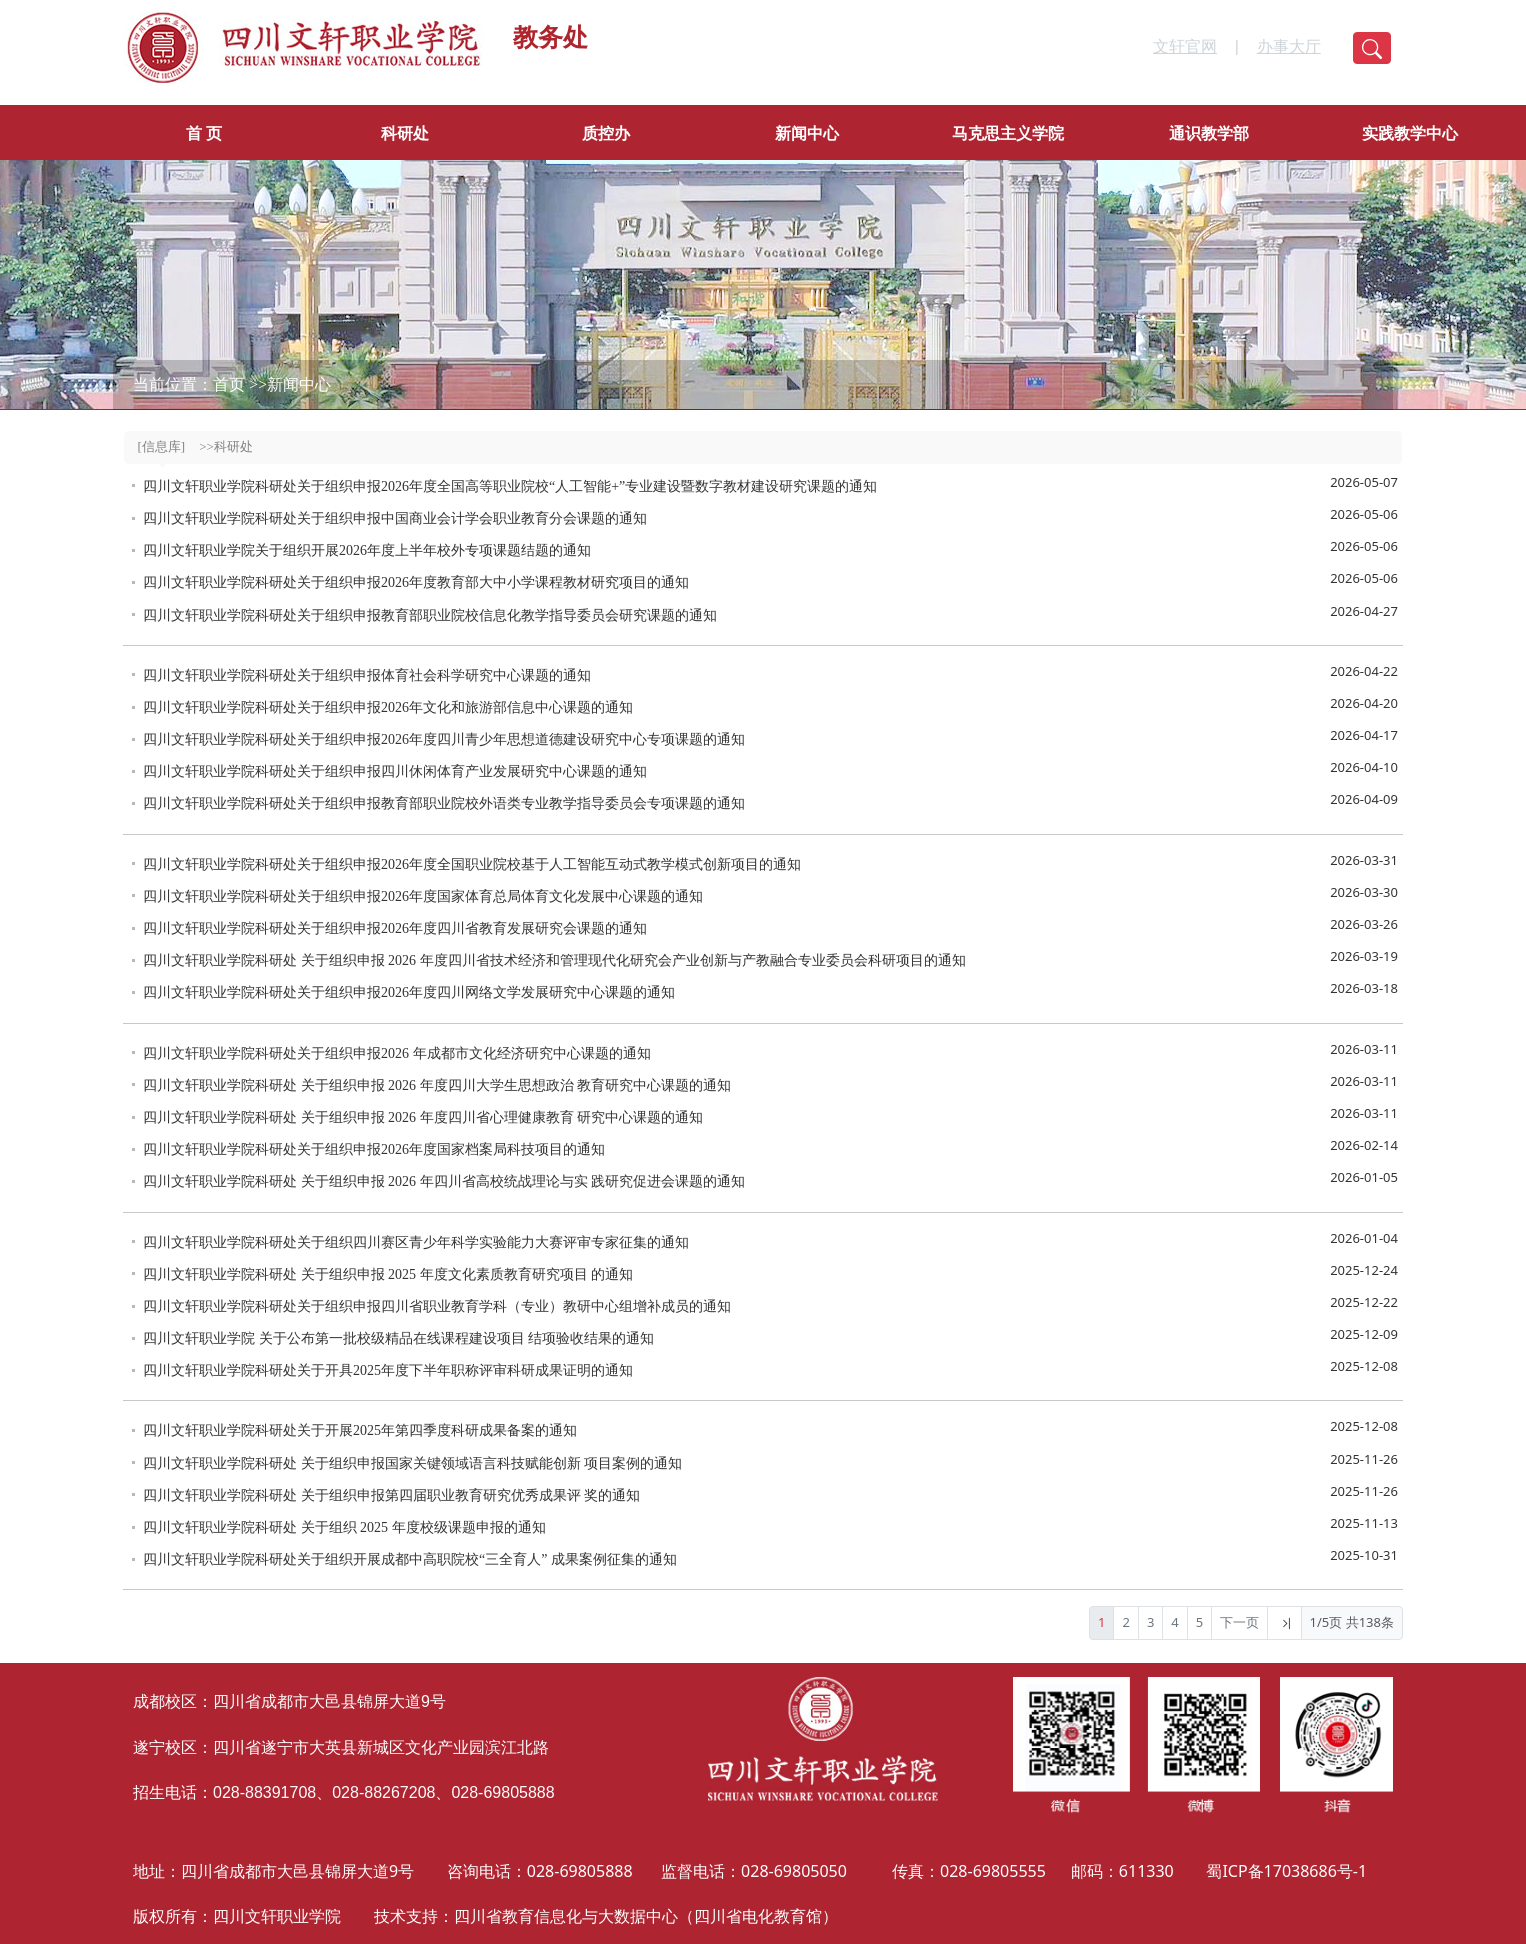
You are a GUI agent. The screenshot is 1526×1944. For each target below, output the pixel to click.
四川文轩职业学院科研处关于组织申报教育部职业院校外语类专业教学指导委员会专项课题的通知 (444, 803)
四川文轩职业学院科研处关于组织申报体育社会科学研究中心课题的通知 (367, 675)
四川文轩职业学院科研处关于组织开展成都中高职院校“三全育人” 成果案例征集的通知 (410, 1559)
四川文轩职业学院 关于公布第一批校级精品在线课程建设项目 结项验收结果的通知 (398, 1338)
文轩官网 (1185, 46)
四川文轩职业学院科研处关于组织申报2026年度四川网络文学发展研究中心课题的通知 (409, 992)
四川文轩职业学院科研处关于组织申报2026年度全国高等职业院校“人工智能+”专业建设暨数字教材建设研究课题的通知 (510, 486)
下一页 (1239, 1622)
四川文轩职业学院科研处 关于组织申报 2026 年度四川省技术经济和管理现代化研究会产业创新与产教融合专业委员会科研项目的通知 (554, 960)
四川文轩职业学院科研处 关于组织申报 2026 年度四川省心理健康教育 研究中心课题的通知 (423, 1117)
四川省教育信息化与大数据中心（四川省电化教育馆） (646, 1916)
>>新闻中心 (290, 384)
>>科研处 (226, 446)
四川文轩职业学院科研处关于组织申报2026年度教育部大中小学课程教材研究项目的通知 (416, 582)
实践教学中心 (1410, 133)
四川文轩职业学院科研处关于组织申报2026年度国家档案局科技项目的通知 (374, 1149)
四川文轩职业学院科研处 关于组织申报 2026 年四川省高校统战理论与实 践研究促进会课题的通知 (444, 1181)
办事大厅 (1289, 46)
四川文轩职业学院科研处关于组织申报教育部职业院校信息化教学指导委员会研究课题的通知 (430, 615)
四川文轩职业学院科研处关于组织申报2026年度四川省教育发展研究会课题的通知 (395, 928)
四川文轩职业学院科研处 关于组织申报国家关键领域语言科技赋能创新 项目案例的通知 (412, 1463)
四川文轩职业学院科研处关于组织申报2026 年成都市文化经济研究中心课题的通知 (397, 1053)
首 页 (204, 133)
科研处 (405, 133)
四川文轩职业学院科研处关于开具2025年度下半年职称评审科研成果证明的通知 (388, 1370)
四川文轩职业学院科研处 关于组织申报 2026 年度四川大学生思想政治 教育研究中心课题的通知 (437, 1085)
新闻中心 (807, 133)
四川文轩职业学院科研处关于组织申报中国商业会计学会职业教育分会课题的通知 (395, 518)
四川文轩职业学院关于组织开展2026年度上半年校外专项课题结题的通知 (367, 550)
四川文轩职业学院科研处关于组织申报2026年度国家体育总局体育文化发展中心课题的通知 (423, 896)
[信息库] (162, 446)
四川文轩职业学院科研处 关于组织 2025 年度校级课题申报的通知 (344, 1527)
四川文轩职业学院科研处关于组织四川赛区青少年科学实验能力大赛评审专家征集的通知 (416, 1242)
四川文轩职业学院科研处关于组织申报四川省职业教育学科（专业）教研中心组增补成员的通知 (437, 1306)
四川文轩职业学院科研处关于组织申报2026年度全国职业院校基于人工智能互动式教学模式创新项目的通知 (472, 864)
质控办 (606, 133)
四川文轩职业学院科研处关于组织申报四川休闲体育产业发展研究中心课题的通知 (395, 771)
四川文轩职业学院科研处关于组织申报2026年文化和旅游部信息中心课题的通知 (388, 707)
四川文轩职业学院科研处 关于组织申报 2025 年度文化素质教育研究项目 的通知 (388, 1274)
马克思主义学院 (1008, 133)
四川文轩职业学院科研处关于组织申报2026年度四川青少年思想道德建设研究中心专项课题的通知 (444, 739)
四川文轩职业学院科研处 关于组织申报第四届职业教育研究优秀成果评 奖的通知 (391, 1495)
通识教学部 (1209, 133)
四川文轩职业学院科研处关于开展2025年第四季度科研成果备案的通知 (360, 1430)
